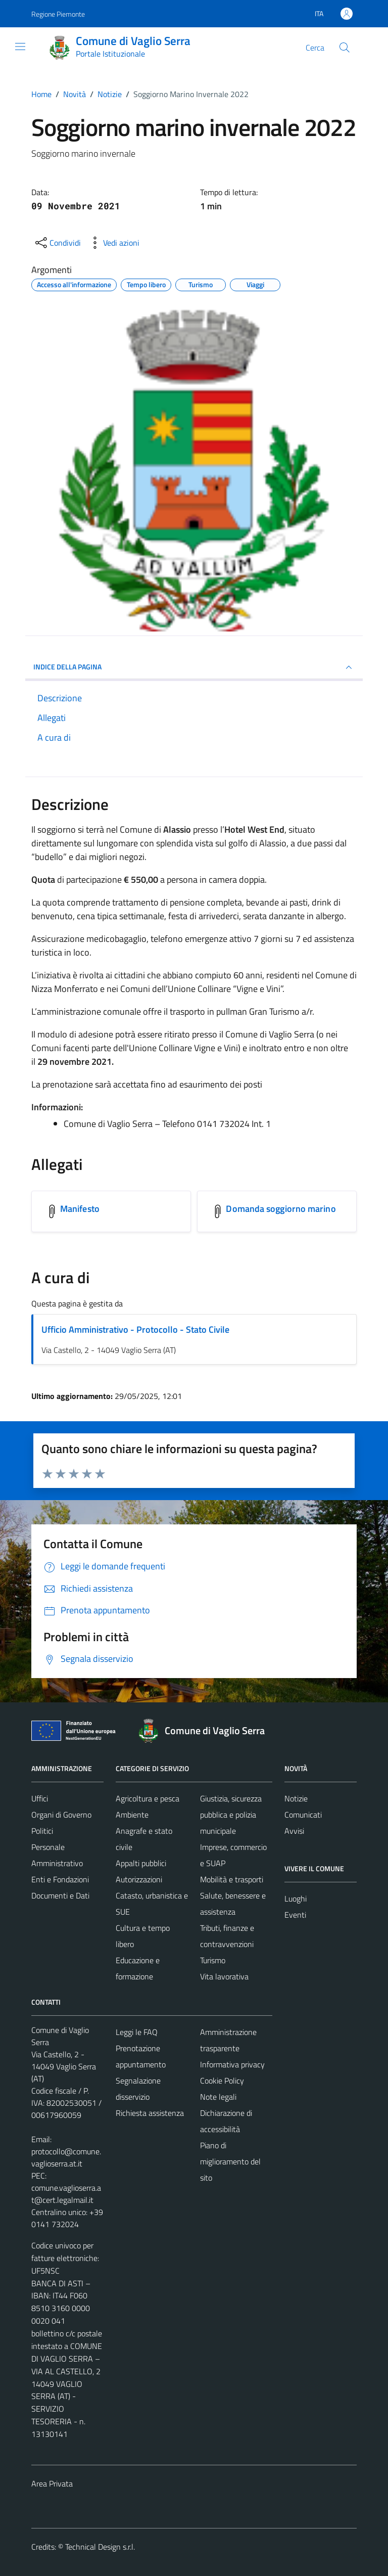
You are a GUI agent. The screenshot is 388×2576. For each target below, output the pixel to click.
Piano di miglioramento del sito (230, 2161)
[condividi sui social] (57, 243)
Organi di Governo (61, 1815)
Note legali (218, 2097)
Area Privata (52, 2483)
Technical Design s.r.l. (100, 2547)
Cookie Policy (222, 2080)
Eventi (295, 1915)
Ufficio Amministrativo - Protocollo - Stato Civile (135, 1329)
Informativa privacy (232, 2064)
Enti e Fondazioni (60, 1879)
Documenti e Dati (60, 1895)
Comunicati (303, 1815)
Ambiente (132, 1815)
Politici (42, 1831)
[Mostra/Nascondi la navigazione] (20, 46)
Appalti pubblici (141, 1863)
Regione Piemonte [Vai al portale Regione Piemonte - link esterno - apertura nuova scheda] (58, 14)
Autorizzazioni (139, 1879)
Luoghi (295, 1898)
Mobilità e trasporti (231, 1879)
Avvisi (294, 1831)
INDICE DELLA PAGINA (194, 667)
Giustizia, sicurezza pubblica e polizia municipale (231, 1814)
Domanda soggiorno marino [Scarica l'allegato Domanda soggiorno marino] (280, 1208)
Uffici (39, 1798)
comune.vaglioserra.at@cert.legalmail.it (66, 2194)
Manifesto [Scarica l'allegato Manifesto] (80, 1208)
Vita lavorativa (224, 1976)
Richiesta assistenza (150, 2113)
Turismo (212, 1960)
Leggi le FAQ (137, 2032)
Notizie (296, 1798)
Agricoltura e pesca (147, 1798)
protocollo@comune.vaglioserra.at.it (66, 2157)
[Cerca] (344, 47)
